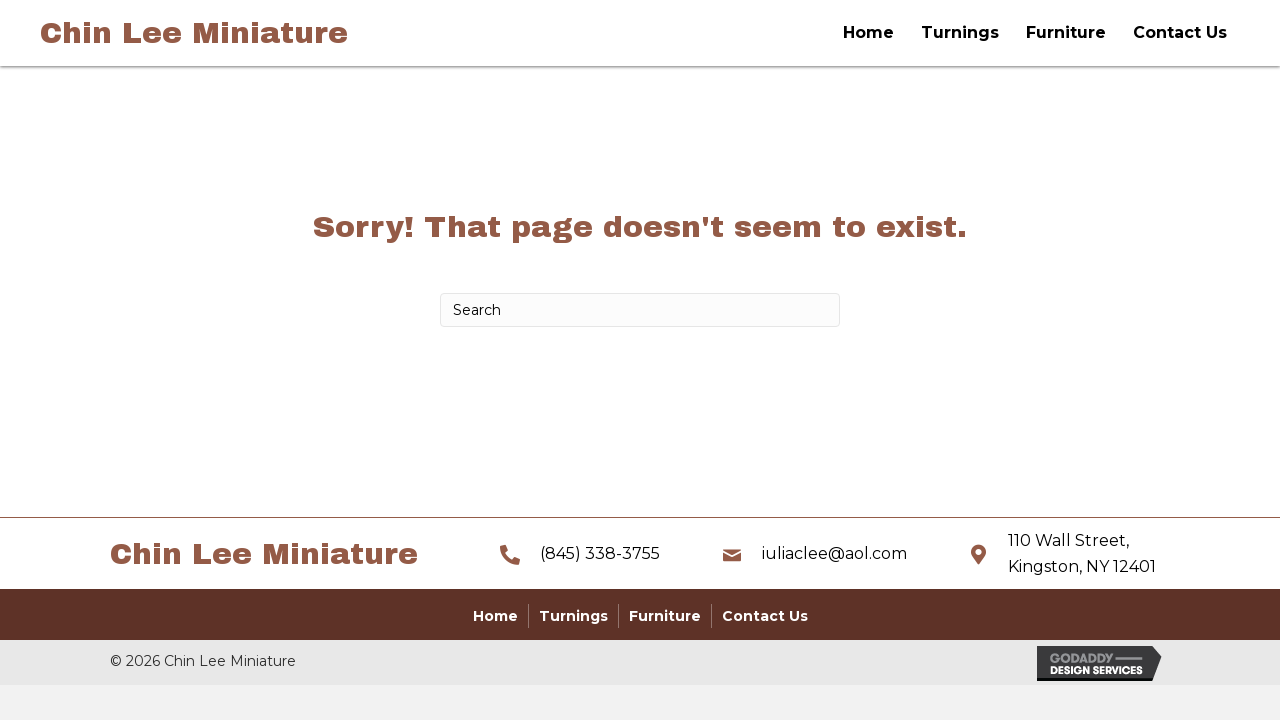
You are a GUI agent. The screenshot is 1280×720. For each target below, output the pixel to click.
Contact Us (1180, 32)
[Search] (640, 310)
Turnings (960, 32)
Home (868, 32)
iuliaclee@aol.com (834, 553)
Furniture (1066, 32)
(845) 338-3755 (600, 553)
